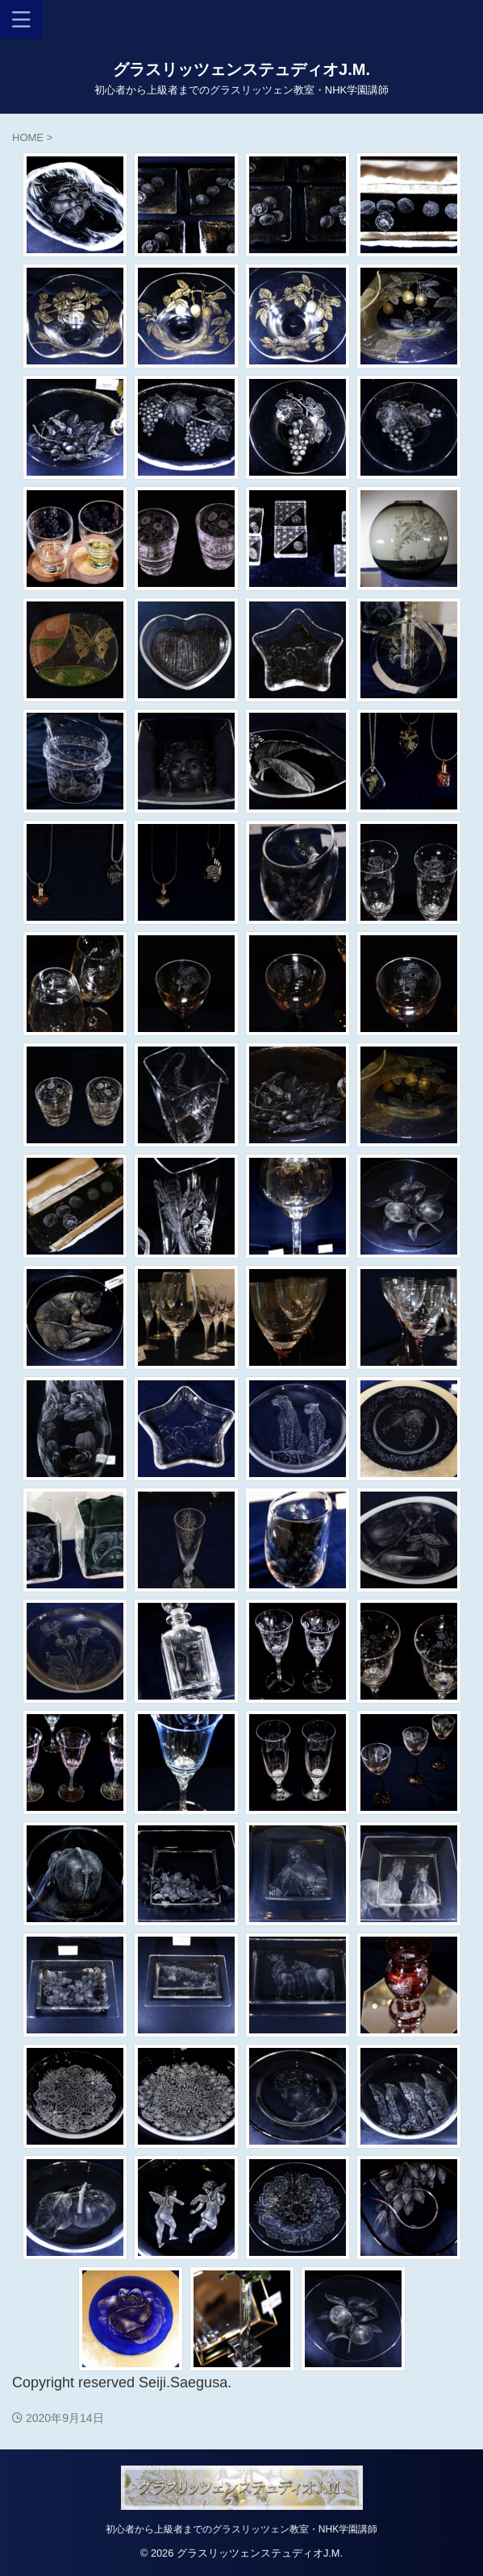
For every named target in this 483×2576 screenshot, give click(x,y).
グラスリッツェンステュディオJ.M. (241, 69)
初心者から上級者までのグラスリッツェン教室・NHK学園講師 (241, 2529)
